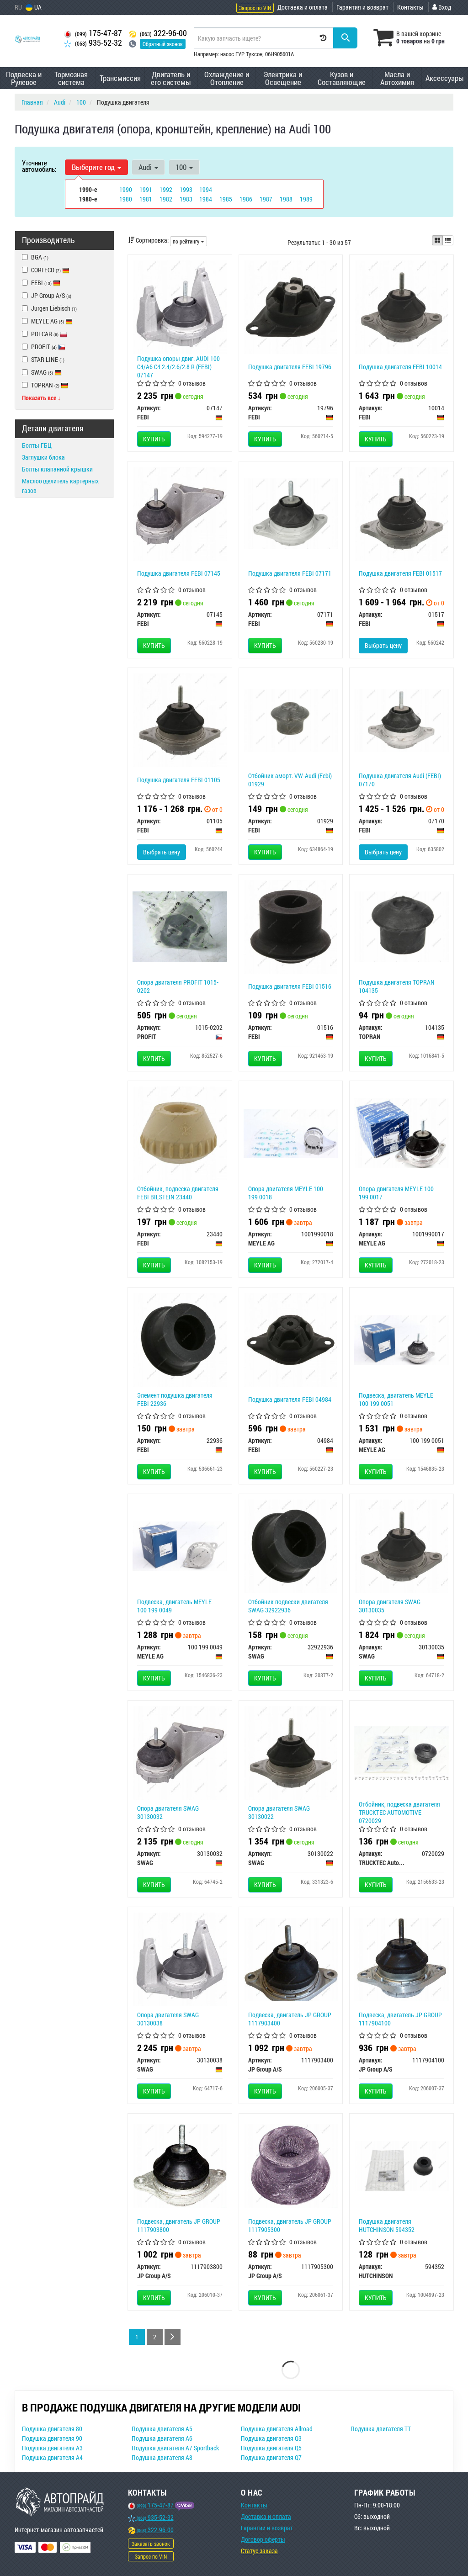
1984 (205, 199)
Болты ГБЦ (37, 445)
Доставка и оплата (302, 7)
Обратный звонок (163, 44)
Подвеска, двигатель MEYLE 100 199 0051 (396, 1399)
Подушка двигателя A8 (162, 2457)
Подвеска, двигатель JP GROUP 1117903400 (289, 2018)
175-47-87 (93, 33)
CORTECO (50, 269)
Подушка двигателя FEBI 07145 (178, 573)
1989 (306, 199)
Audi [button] (148, 167)
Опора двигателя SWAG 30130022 (279, 1812)
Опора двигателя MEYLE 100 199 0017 (396, 1192)
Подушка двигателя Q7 (271, 2457)
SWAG (42, 372)
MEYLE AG (47, 321)
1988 (286, 199)
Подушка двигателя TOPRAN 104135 (397, 986)
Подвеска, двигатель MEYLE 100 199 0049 (174, 1605)
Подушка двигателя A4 (52, 2457)
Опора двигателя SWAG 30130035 (389, 1605)
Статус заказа (259, 2550)
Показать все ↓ (41, 397)
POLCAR (44, 333)
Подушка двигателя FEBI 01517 (400, 573)
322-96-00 (158, 33)
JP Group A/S (46, 295)
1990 (125, 189)
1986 (245, 199)
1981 (145, 199)
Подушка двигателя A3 (52, 2447)
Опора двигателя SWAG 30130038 (168, 2018)
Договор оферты (263, 2539)
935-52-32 (93, 42)
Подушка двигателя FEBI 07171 (289, 573)
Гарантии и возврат (267, 2527)
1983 (186, 199)
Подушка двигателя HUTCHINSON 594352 (387, 2225)
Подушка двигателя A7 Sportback (175, 2447)
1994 (205, 189)
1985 (225, 199)
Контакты (410, 7)
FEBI (45, 282)
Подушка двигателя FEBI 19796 (289, 366)
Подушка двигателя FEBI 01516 (289, 986)
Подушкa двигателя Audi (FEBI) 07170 (400, 779)
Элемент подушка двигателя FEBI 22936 (175, 1399)
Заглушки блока (43, 457)
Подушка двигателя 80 (52, 2428)
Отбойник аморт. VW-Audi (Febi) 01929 (290, 779)
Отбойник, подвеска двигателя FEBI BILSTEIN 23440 (177, 1192)
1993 (186, 189)
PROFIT (48, 346)
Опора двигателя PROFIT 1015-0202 (177, 986)
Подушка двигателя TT (381, 2428)
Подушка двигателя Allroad (277, 2428)
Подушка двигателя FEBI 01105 (178, 779)
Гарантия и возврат (362, 7)
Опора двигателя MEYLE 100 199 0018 (285, 1192)
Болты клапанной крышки (57, 469)
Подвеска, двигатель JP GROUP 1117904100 (400, 2018)
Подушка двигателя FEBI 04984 (289, 1399)
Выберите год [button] (96, 167)
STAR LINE (43, 359)
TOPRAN (45, 385)
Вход (441, 7)
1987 (266, 199)
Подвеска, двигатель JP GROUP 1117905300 (289, 2225)
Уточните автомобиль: (39, 166)
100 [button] (184, 167)
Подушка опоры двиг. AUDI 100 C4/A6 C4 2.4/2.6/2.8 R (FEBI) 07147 (178, 366)
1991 (145, 189)
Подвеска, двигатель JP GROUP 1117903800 (178, 2225)
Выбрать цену (383, 645)
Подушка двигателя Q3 (271, 2438)
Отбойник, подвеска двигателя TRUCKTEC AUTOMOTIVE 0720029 (399, 1812)
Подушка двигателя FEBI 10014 (400, 366)
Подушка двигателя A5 (162, 2428)
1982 (166, 199)
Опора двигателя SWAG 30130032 (168, 1812)
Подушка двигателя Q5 (271, 2447)
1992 (166, 189)
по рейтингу (188, 241)
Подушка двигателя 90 (52, 2438)
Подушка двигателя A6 (162, 2438)
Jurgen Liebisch (49, 308)
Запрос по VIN (255, 7)
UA (34, 7)
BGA (35, 257)
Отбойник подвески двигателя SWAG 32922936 (288, 1605)
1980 (125, 199)
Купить (154, 439)
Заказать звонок (151, 2543)
